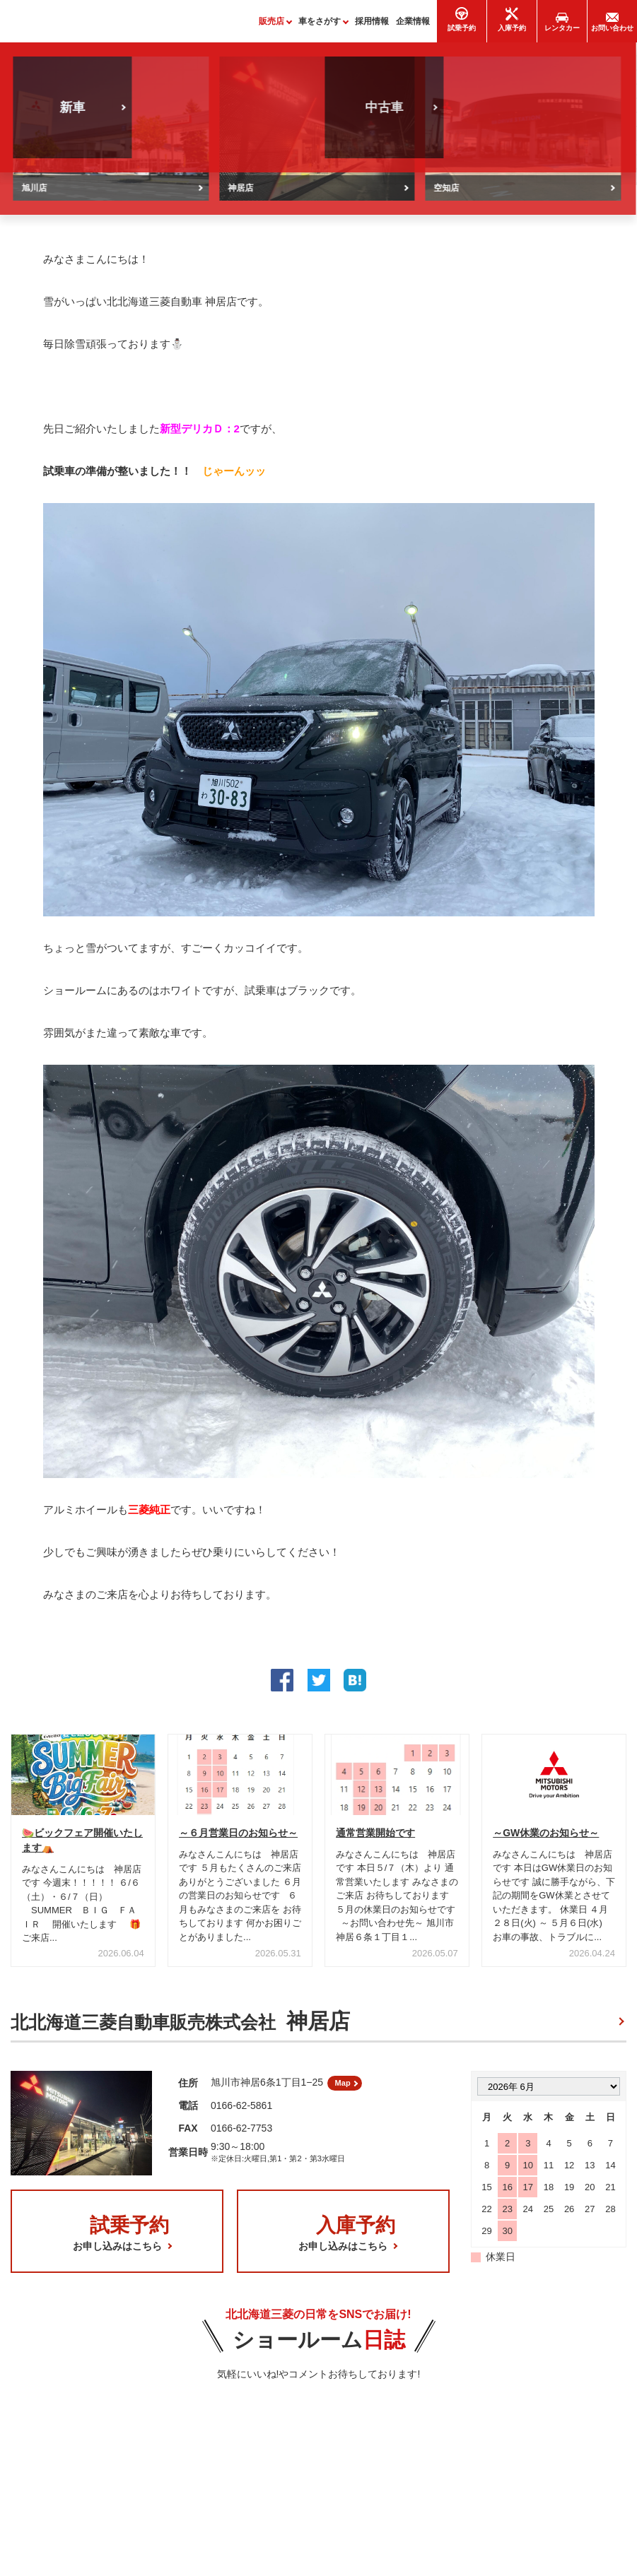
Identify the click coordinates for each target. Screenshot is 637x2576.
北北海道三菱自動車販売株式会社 (180, 2028)
